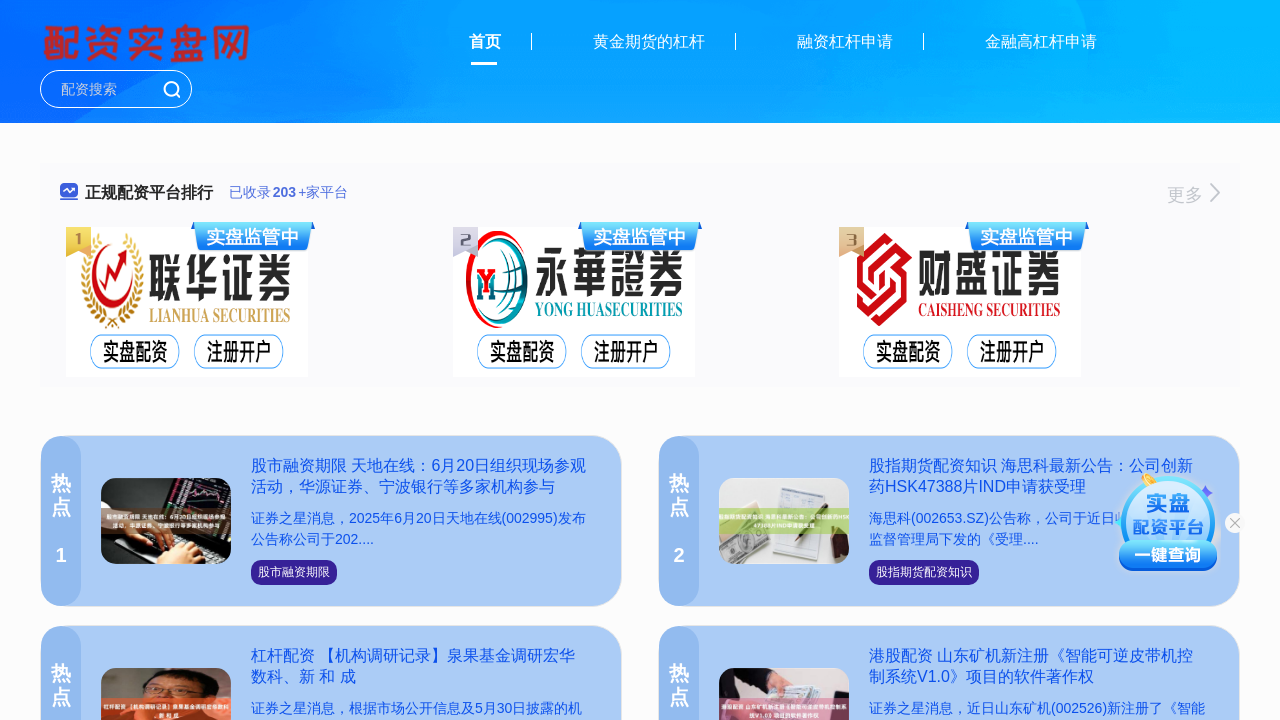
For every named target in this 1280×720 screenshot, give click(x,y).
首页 (485, 41)
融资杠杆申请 (845, 41)
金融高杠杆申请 (1041, 41)
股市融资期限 (294, 572)
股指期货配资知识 (924, 572)
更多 (1193, 195)
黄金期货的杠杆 (649, 41)
